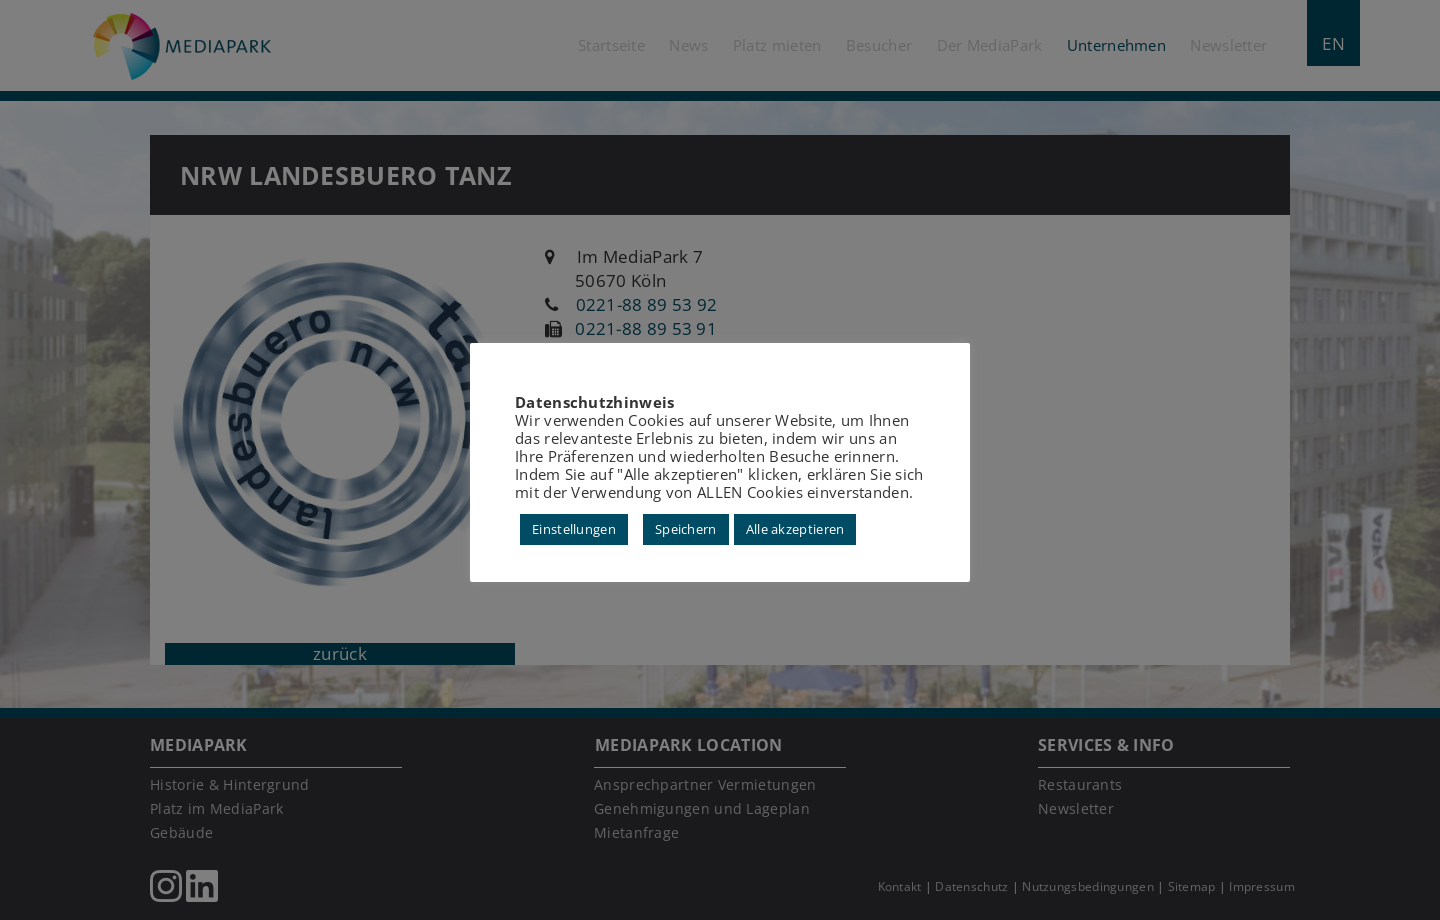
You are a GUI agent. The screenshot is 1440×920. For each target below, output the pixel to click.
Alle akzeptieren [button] (795, 529)
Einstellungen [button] (574, 529)
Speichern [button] (686, 529)
